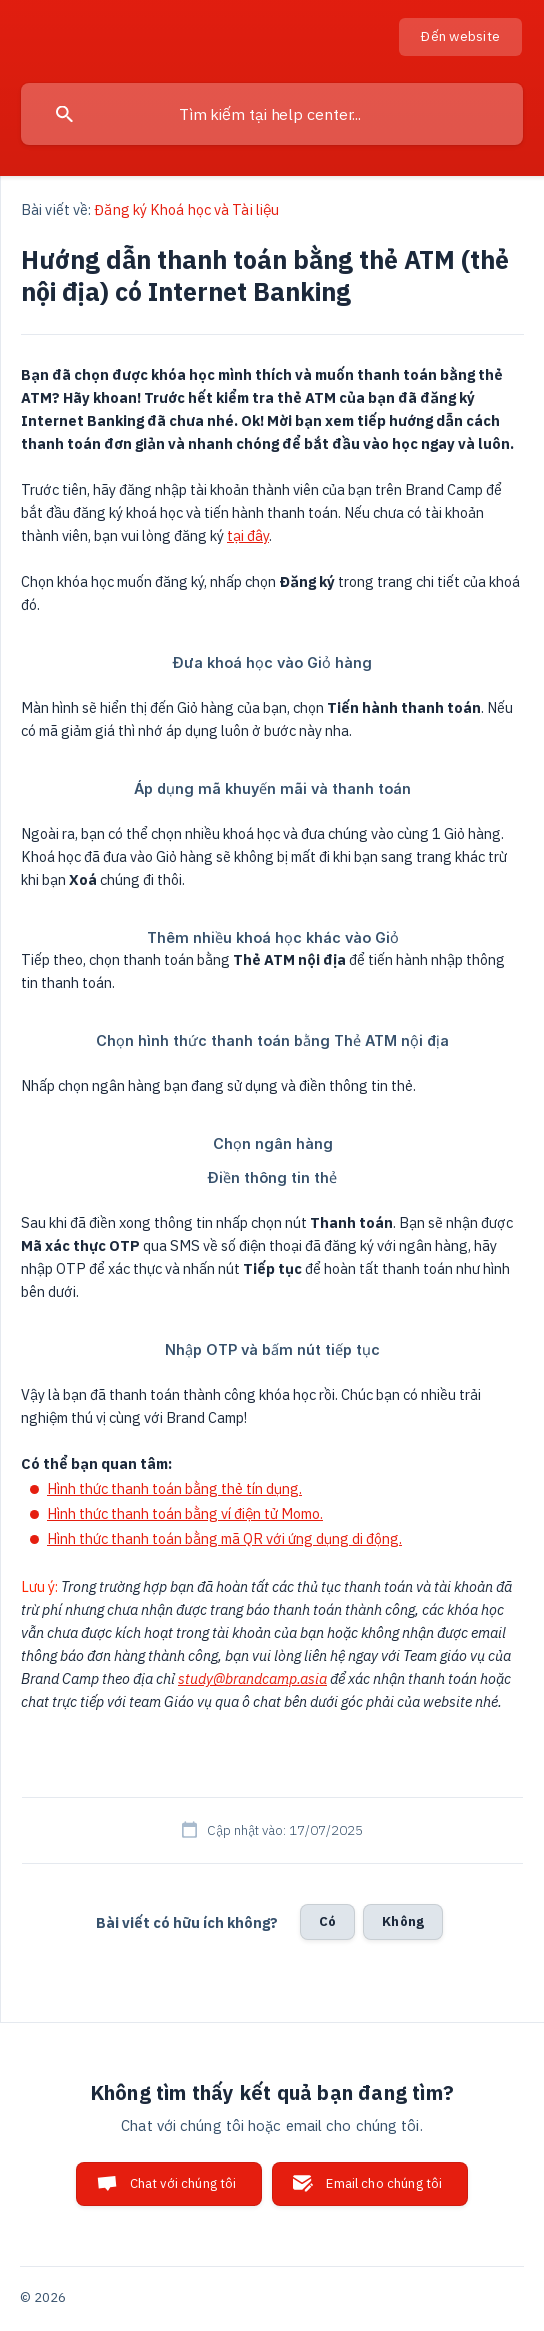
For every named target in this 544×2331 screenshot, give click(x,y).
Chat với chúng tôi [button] (183, 2183)
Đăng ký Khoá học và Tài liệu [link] (186, 209)
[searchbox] (272, 114)
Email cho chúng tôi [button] (384, 2183)
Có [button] (327, 1921)
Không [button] (403, 1921)
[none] (460, 37)
